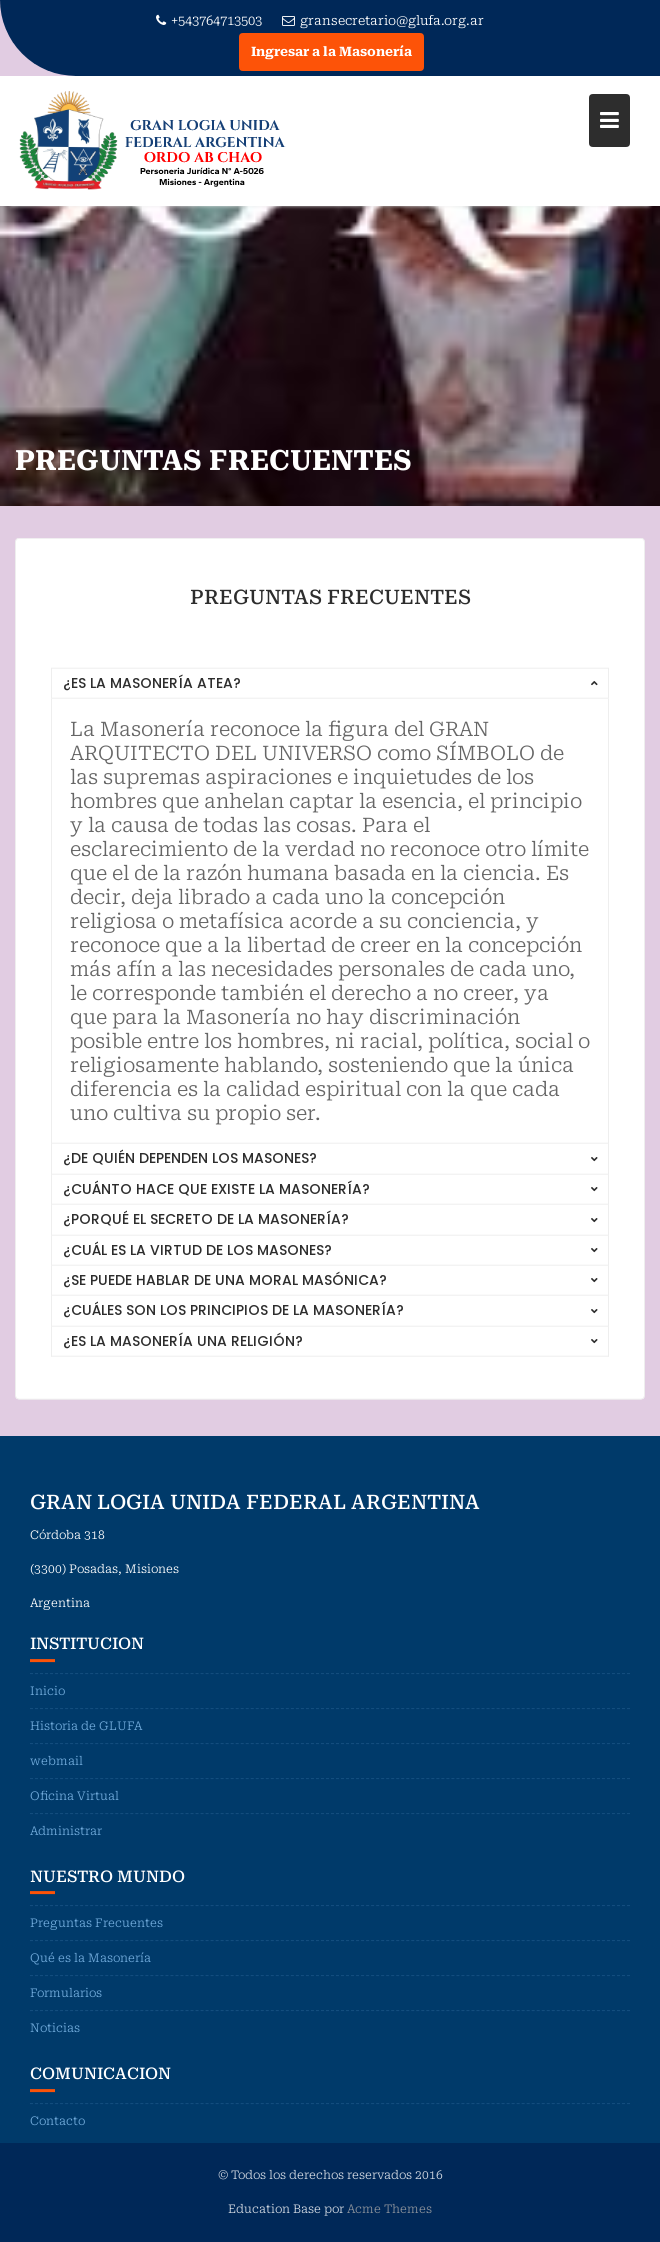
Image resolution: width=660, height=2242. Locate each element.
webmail (56, 1781)
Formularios (66, 2014)
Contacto (57, 2141)
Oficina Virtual (74, 1816)
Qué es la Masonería (90, 1979)
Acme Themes (389, 2207)
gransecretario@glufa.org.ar (383, 20)
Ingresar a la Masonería (331, 51)
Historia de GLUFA (86, 1746)
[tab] (330, 688)
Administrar (66, 1851)
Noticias (55, 2049)
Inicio (47, 1711)
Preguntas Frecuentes (96, 1944)
